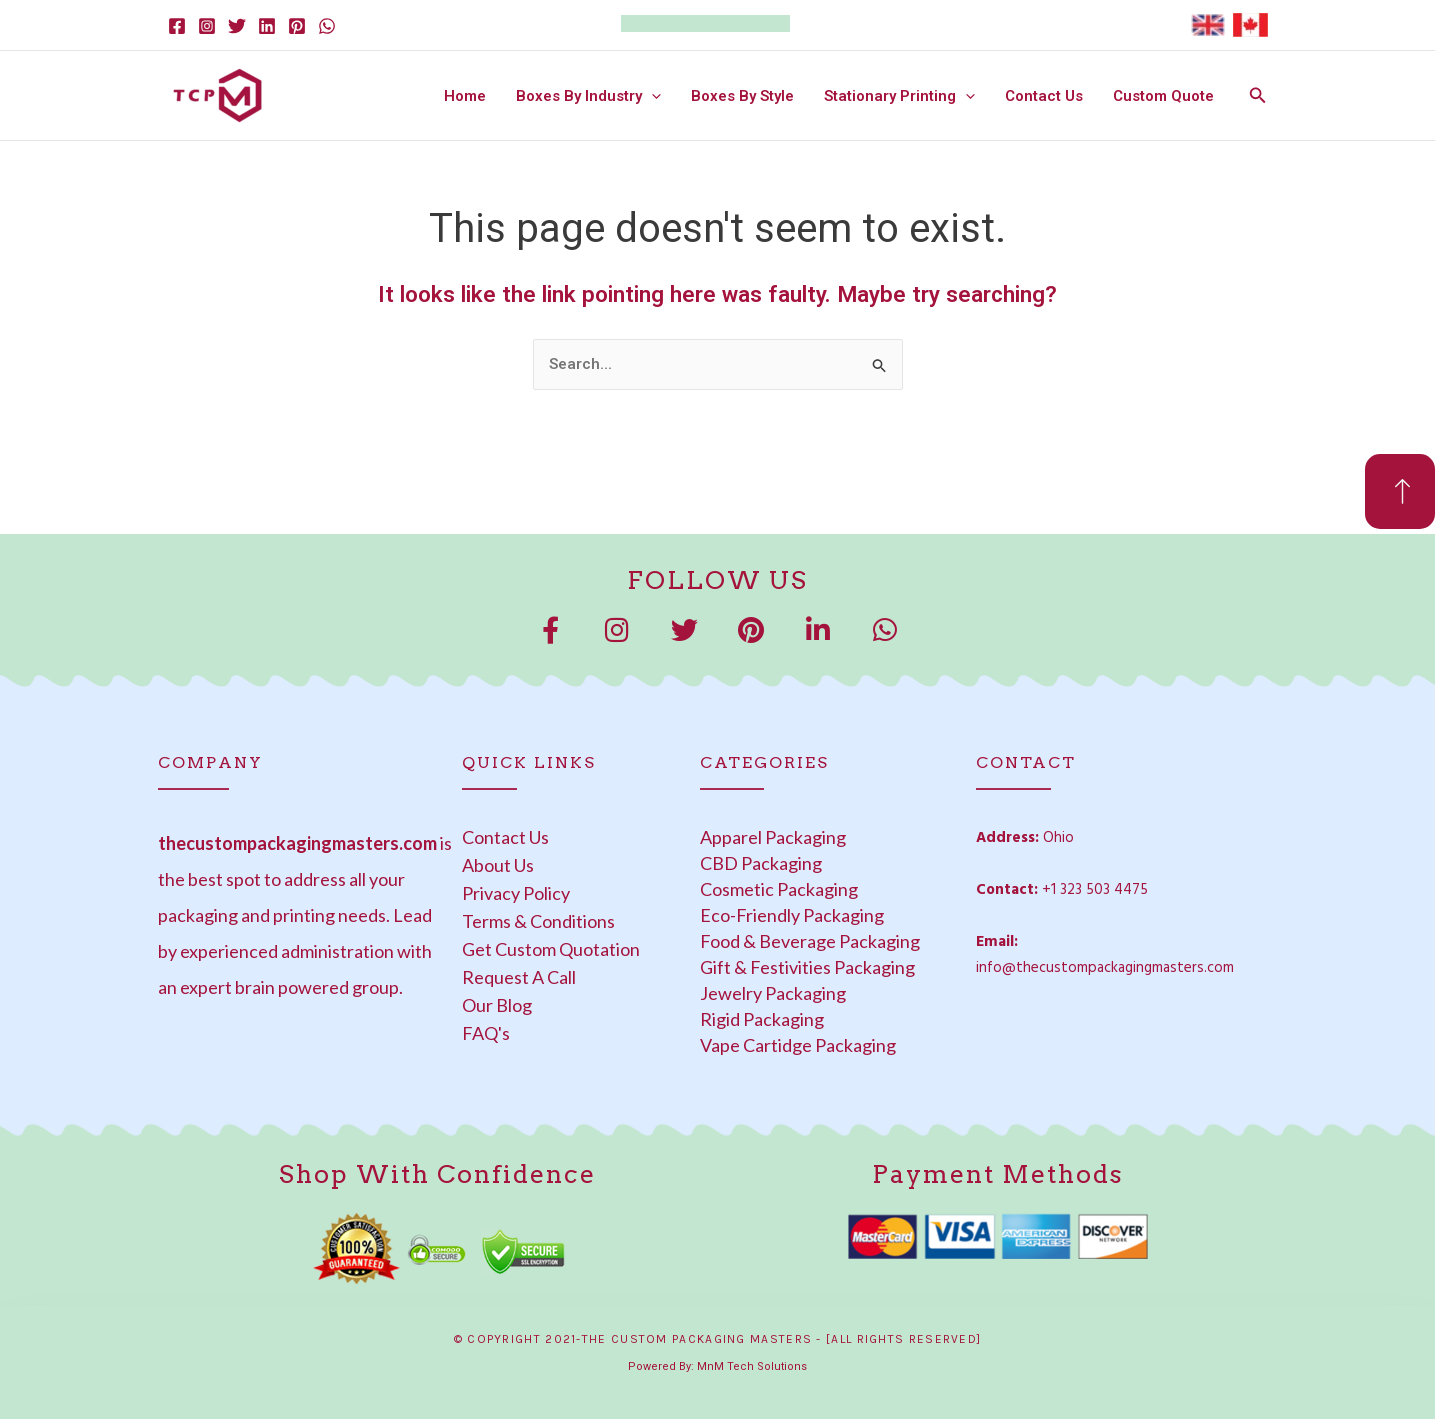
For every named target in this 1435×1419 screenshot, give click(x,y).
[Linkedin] (267, 26)
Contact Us (1044, 96)
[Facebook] (177, 26)
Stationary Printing (899, 96)
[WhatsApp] (327, 26)
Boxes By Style (742, 96)
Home (465, 96)
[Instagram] (207, 26)
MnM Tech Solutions (752, 1366)
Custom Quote (1163, 96)
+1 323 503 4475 (1095, 890)
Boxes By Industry (588, 96)
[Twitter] (237, 26)
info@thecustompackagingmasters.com (1105, 968)
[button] (651, 96)
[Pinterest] (297, 26)
